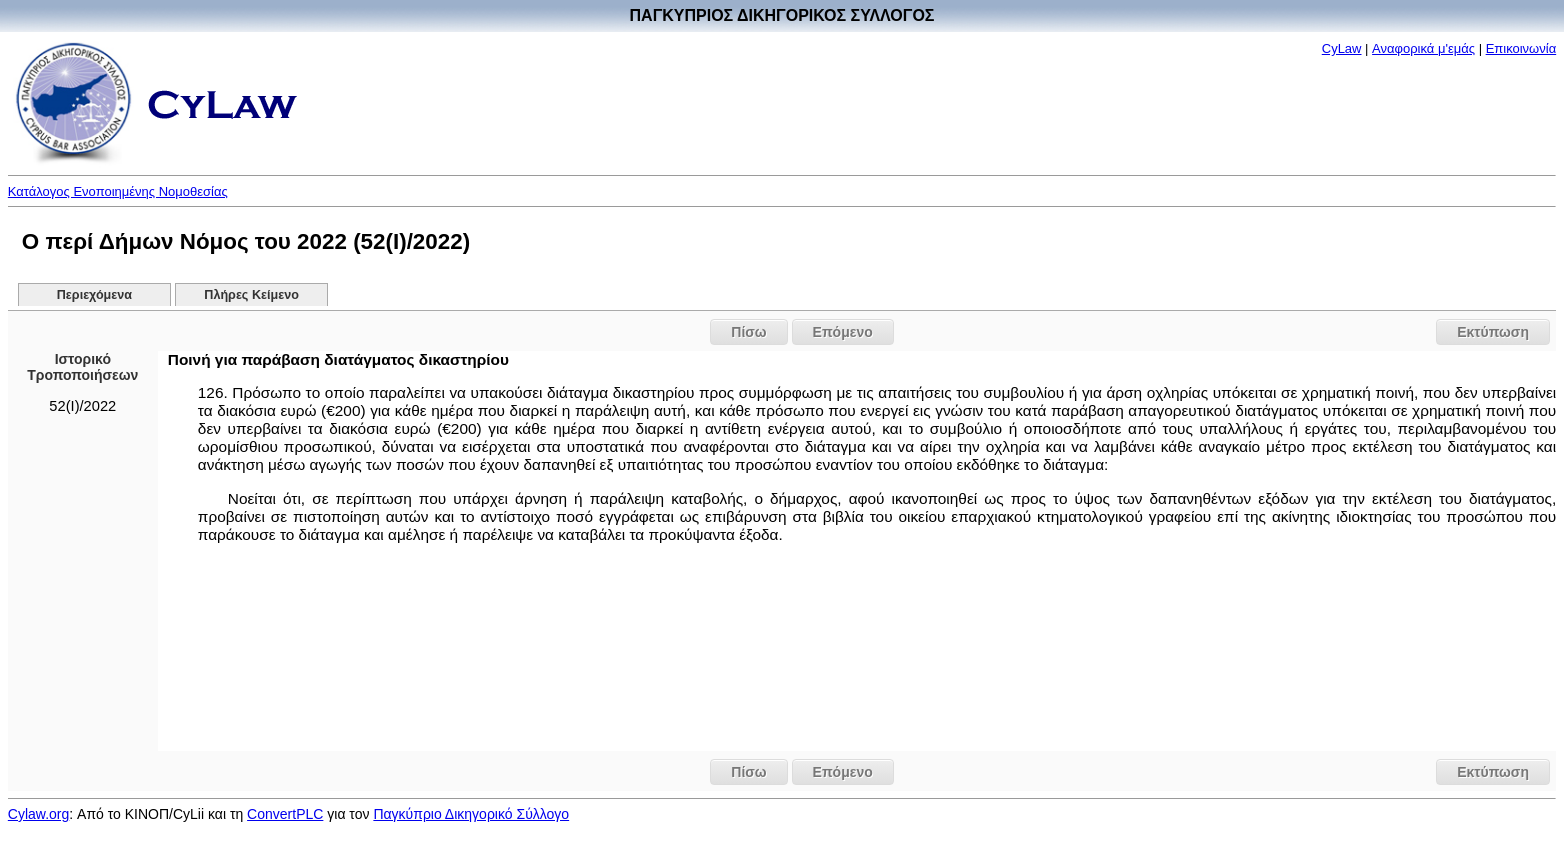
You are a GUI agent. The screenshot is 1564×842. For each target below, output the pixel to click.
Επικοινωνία (1521, 48)
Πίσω (748, 332)
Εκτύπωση (1493, 332)
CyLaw (1342, 48)
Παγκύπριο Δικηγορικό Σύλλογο (471, 814)
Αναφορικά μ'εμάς (1423, 48)
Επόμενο (843, 332)
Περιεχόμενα (94, 295)
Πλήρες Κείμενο (251, 295)
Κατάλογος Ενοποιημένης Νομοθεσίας (118, 191)
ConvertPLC (285, 814)
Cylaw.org (38, 814)
